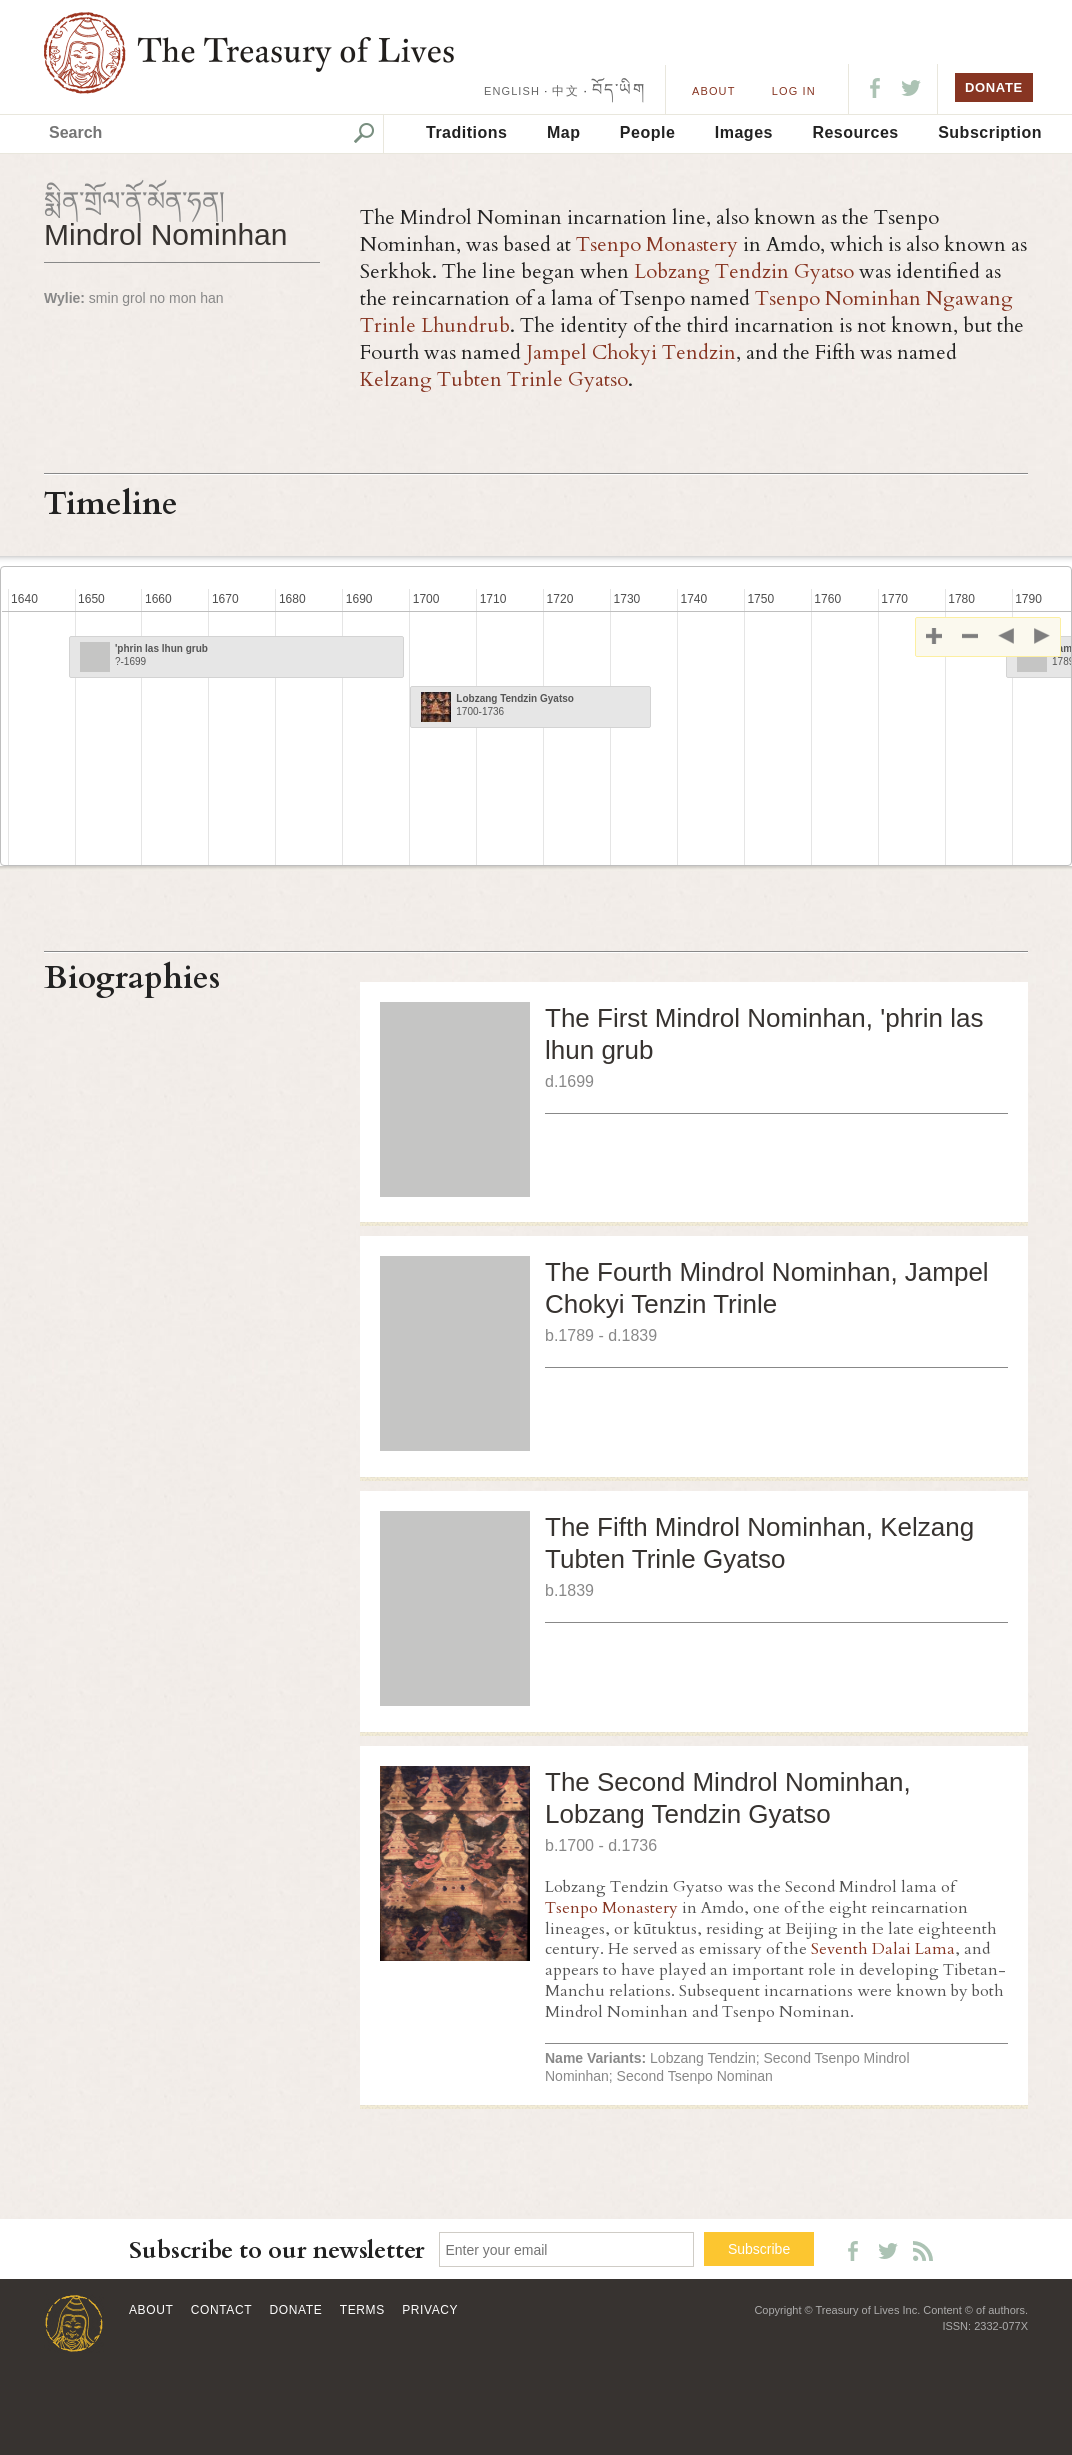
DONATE (994, 87)
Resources (855, 132)
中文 (565, 91)
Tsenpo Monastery (657, 244)
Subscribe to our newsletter (277, 2250)
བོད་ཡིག (618, 89)
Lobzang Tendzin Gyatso (744, 271)
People (647, 132)
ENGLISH (512, 91)
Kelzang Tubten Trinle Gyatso (494, 379)
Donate (296, 2310)
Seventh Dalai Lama (883, 1949)
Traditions (466, 132)
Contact (221, 2310)
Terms (362, 2310)
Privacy (430, 2310)
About (713, 91)
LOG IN (794, 91)
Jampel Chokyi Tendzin (631, 352)
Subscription (990, 132)
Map (564, 132)
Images (744, 132)
